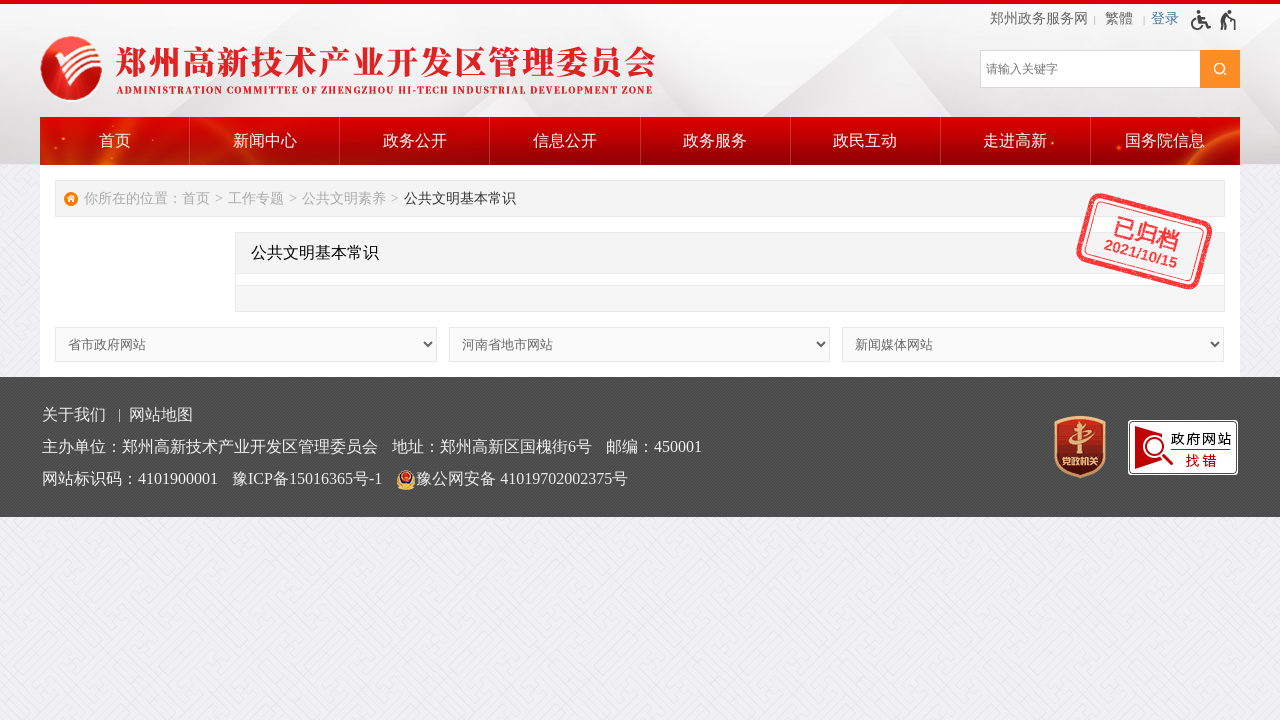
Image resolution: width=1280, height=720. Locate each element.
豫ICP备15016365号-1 (307, 478)
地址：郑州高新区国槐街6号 (492, 446)
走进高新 (1015, 140)
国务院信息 (1165, 140)
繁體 (1119, 18)
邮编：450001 (654, 446)
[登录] (1165, 19)
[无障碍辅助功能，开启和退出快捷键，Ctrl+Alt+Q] (1214, 20)
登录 (1165, 18)
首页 (115, 140)
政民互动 (865, 140)
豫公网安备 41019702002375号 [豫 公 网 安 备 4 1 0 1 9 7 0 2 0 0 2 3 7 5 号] (512, 480)
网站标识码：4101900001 (130, 478)
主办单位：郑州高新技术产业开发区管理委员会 (210, 446)
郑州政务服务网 (1039, 18)
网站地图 (161, 414)
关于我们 (74, 414)
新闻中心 (265, 140)
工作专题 (256, 198)
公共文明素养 (344, 198)
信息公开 (565, 140)
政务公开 (415, 140)
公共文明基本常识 (460, 198)
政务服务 (715, 140)
